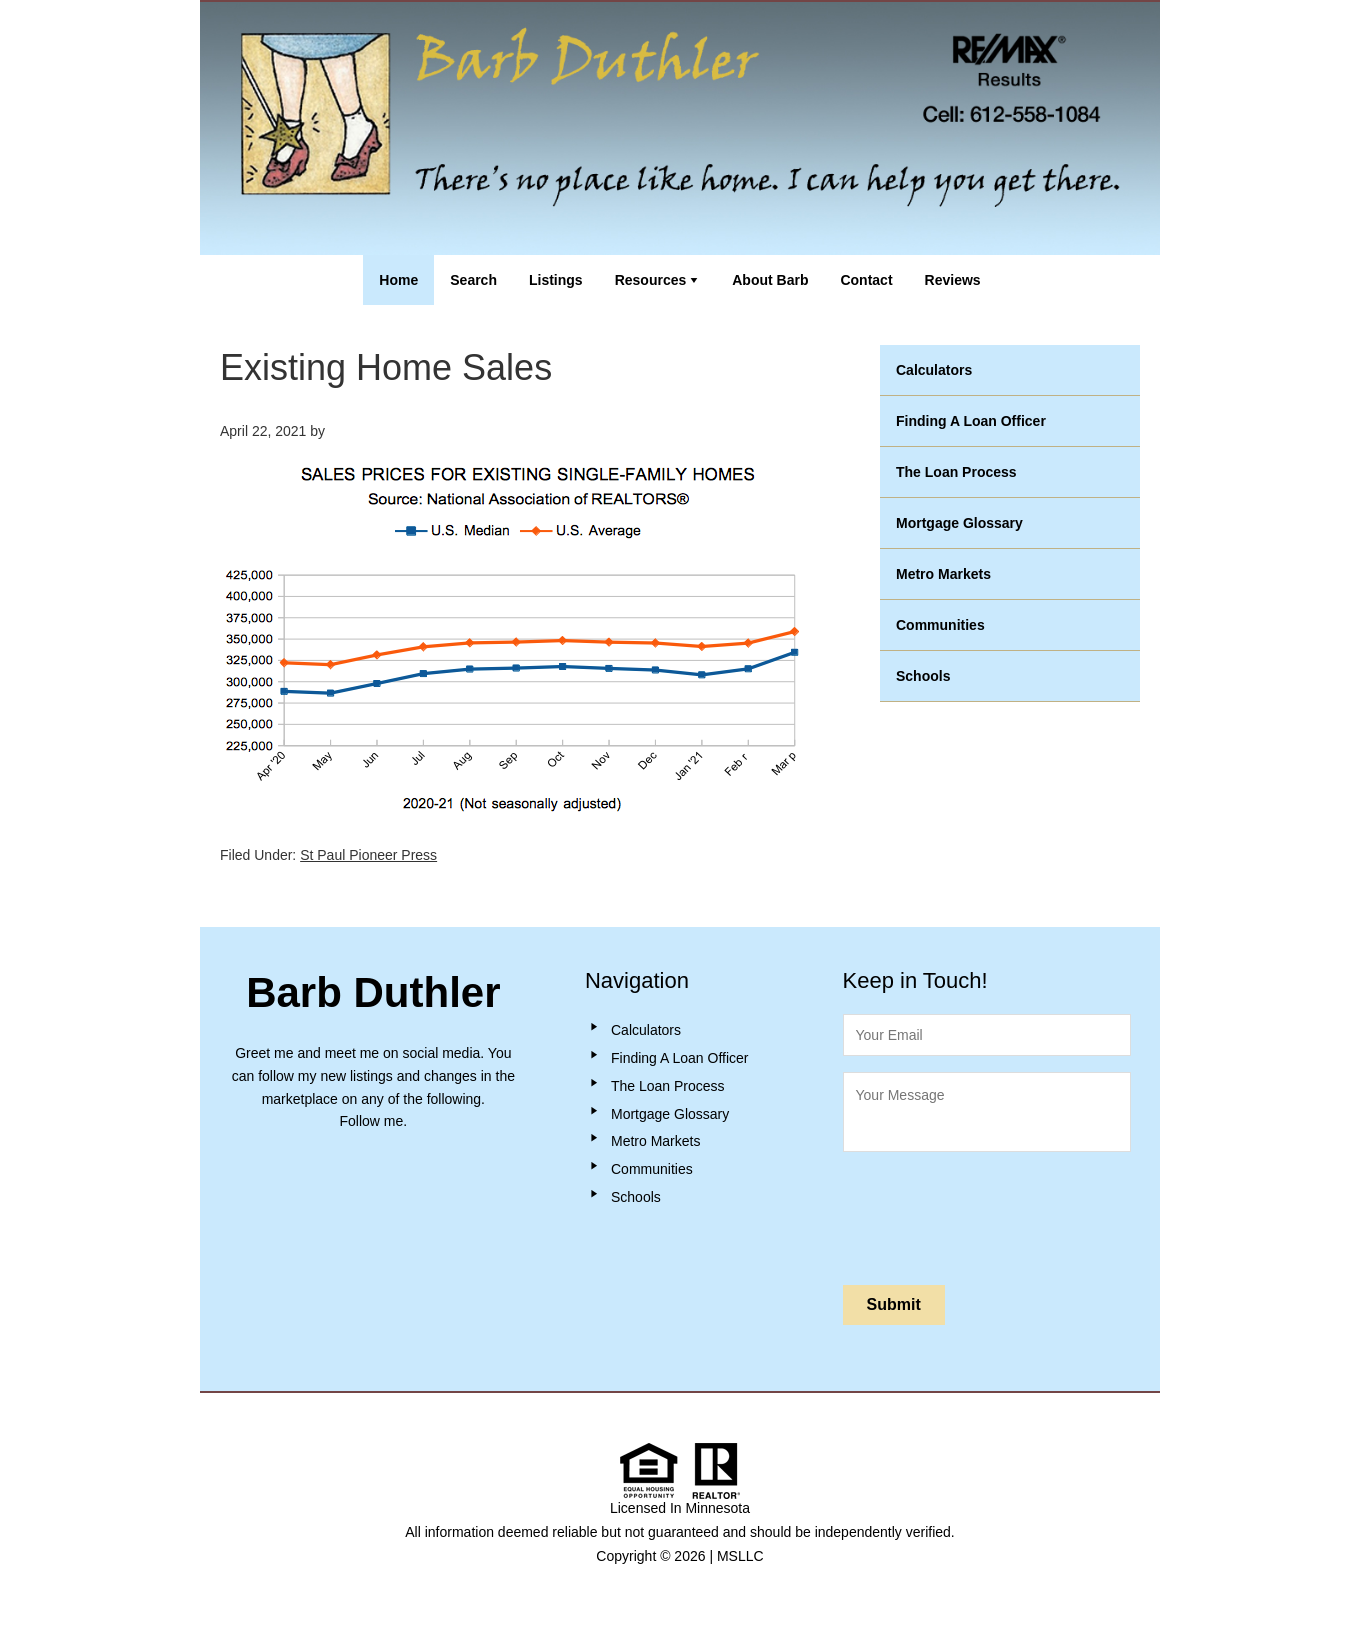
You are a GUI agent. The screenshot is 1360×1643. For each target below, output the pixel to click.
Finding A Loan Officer (971, 421)
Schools (923, 676)
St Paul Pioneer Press (368, 855)
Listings (556, 280)
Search (473, 280)
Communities (940, 625)
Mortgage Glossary (959, 523)
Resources (651, 280)
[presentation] (995, 1214)
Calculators (934, 370)
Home (398, 280)
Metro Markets (943, 574)
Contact (866, 280)
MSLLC (740, 1556)
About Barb (770, 280)
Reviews (953, 280)
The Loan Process (956, 472)
